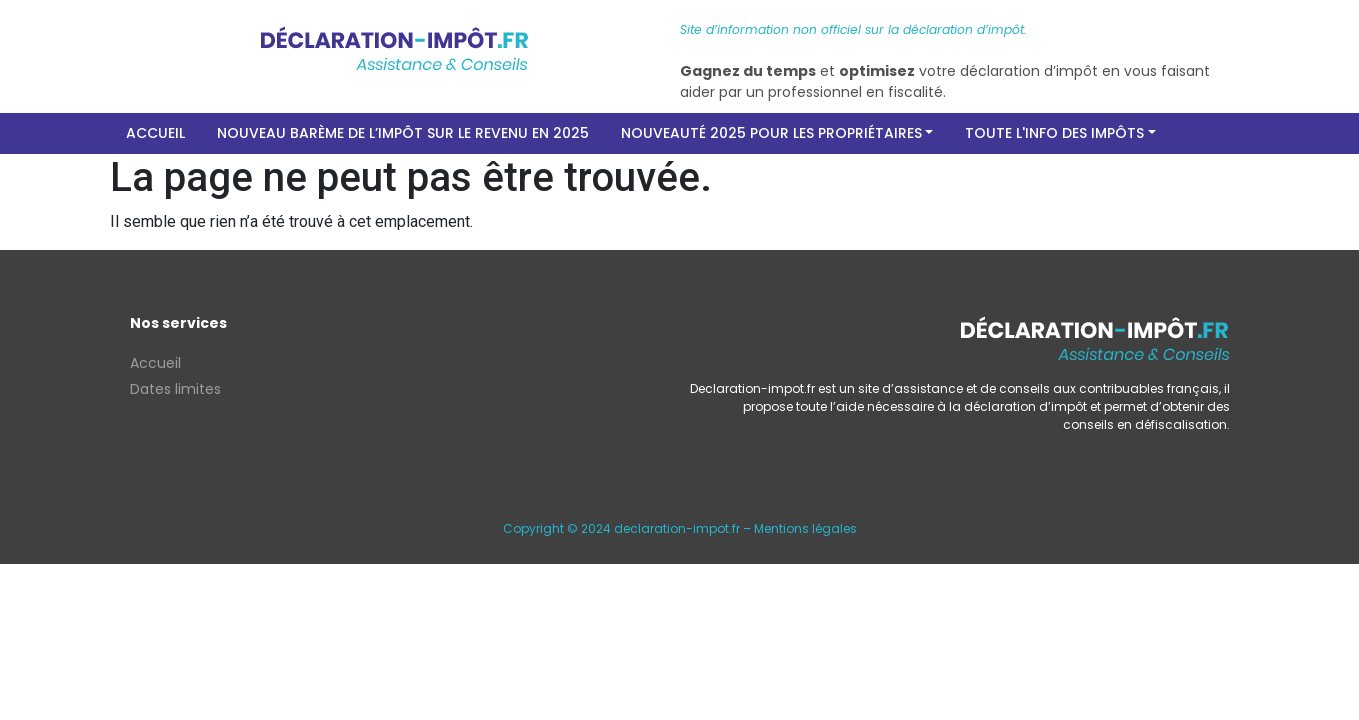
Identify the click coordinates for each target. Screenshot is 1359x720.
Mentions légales (805, 528)
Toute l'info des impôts (1054, 133)
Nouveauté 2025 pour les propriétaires (771, 133)
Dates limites (175, 389)
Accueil (155, 133)
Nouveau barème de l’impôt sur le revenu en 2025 (403, 133)
